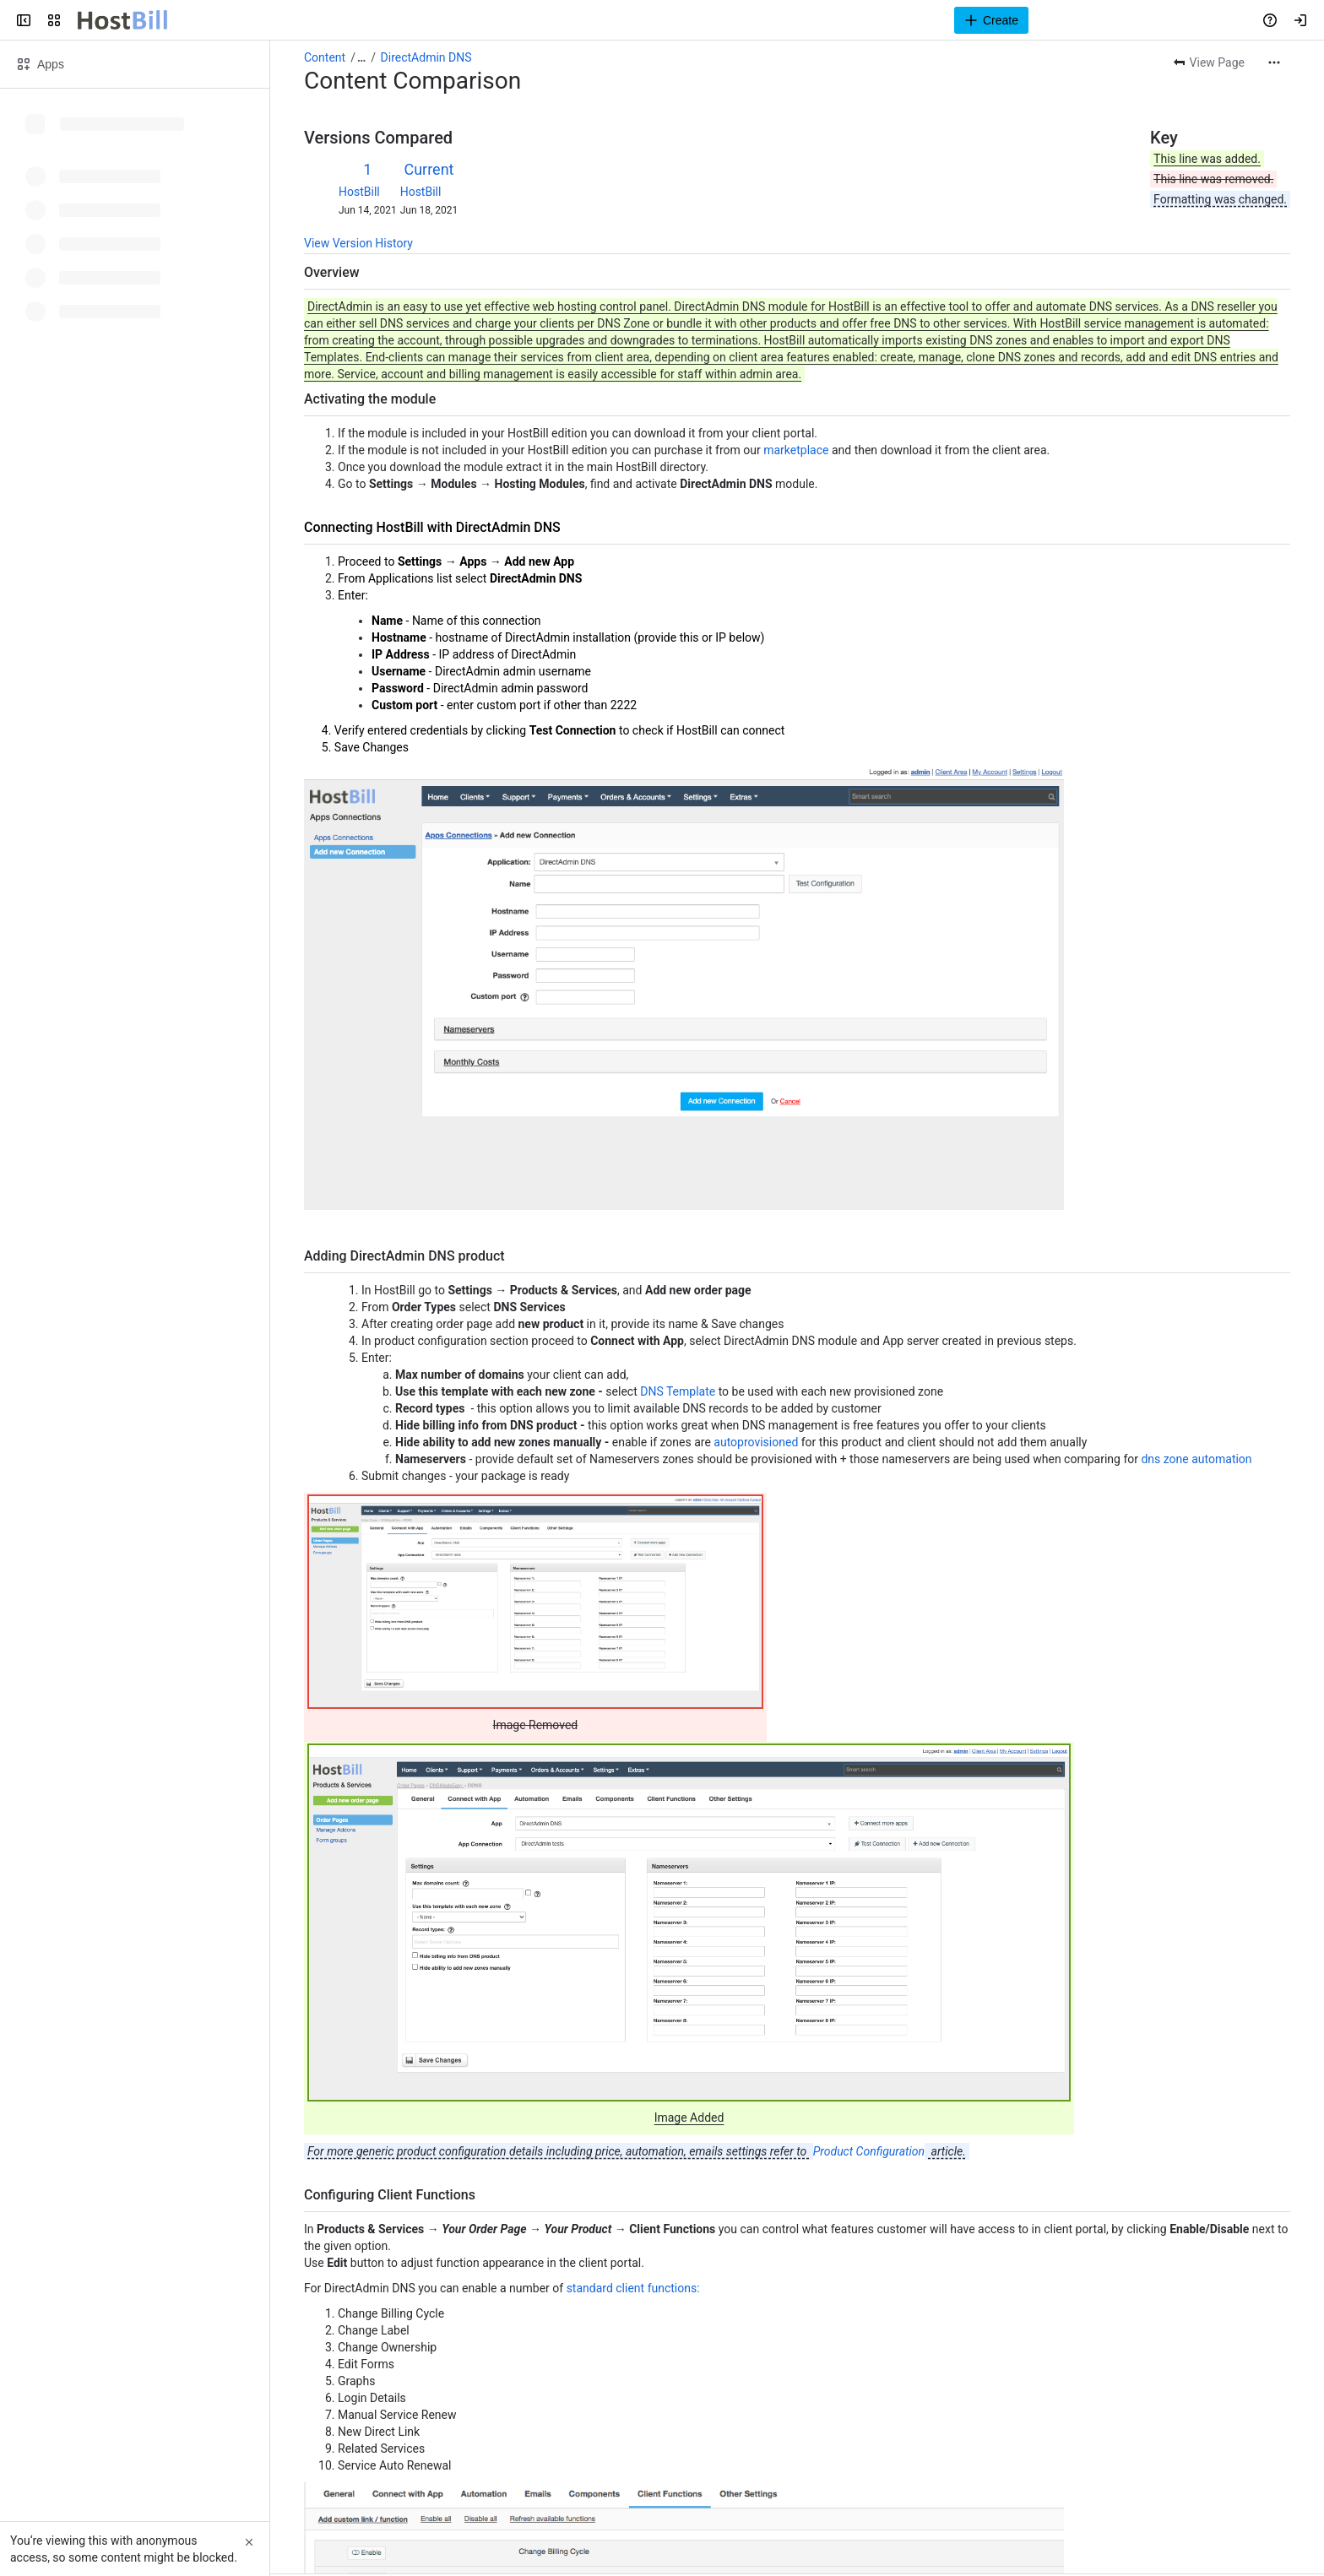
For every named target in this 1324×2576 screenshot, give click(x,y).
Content (324, 57)
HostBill (359, 191)
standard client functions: (633, 2288)
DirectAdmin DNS (426, 57)
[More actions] (1274, 62)
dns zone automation (1196, 1459)
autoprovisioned (756, 1442)
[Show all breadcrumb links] (361, 57)
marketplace (795, 450)
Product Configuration (869, 2151)
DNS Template (677, 1391)
